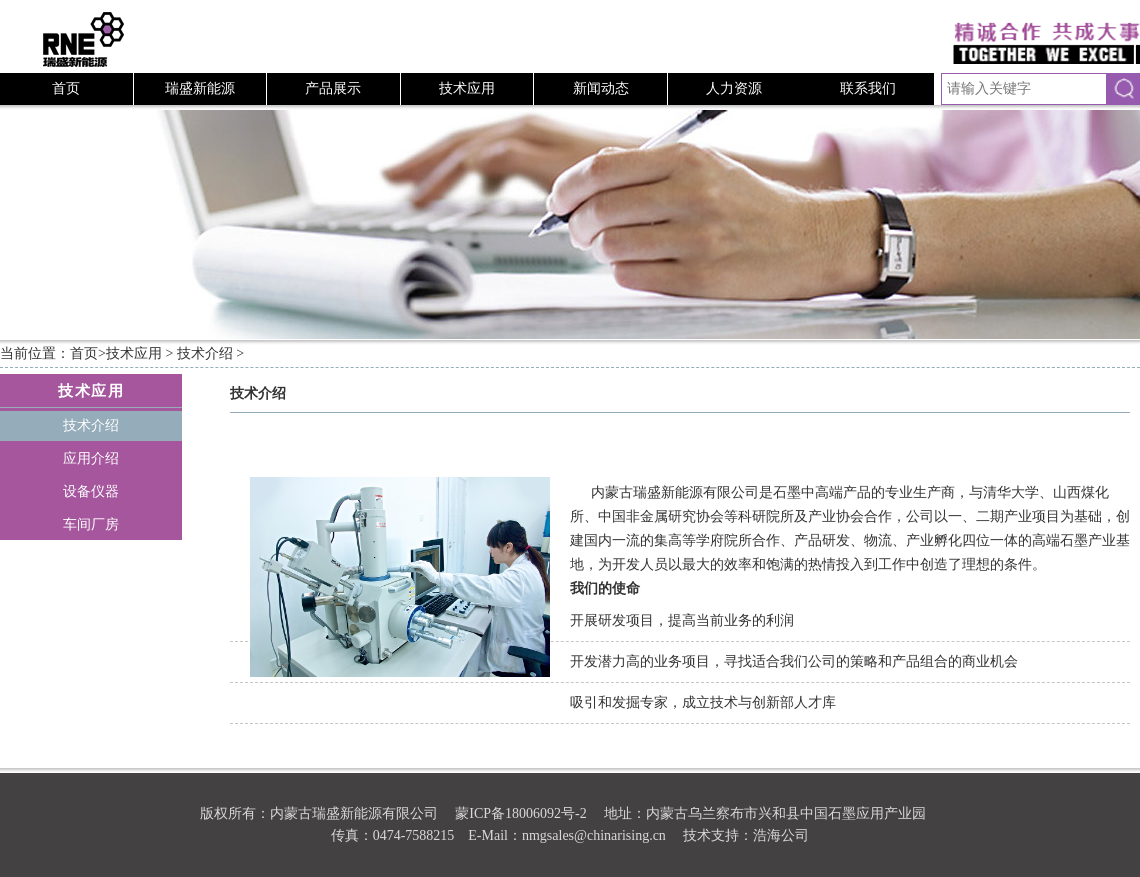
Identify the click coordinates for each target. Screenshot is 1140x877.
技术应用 (467, 88)
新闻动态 (601, 88)
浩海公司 (781, 835)
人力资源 (734, 88)
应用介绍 (91, 458)
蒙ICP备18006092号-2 (520, 813)
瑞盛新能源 (200, 88)
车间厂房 (91, 524)
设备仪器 (91, 491)
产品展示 (333, 88)
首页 (66, 88)
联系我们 (868, 88)
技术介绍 (205, 353)
